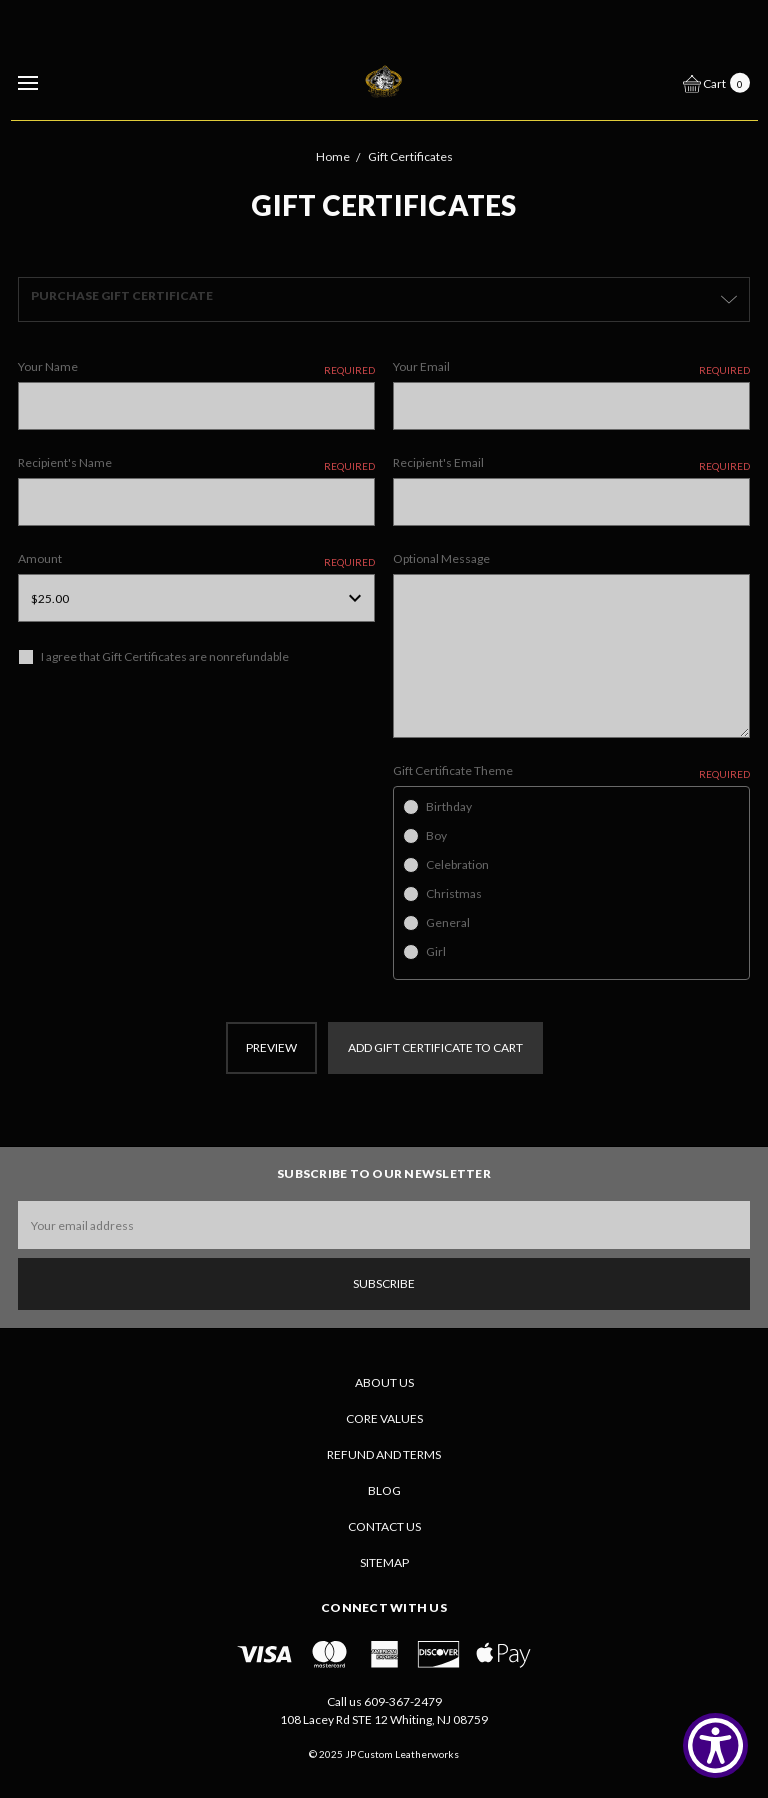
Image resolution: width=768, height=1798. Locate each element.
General (448, 922)
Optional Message (441, 558)
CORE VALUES (384, 1418)
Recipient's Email (571, 463)
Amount (196, 559)
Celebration (457, 864)
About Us (384, 1382)
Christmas (454, 893)
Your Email (571, 367)
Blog (384, 1490)
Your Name (196, 367)
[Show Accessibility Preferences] (715, 1745)
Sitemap (384, 1562)
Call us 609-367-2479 (384, 1701)
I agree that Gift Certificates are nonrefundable (165, 656)
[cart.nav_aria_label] (721, 82)
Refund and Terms (384, 1454)
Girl (436, 951)
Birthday (449, 806)
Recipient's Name (196, 463)
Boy (436, 835)
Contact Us (384, 1526)
